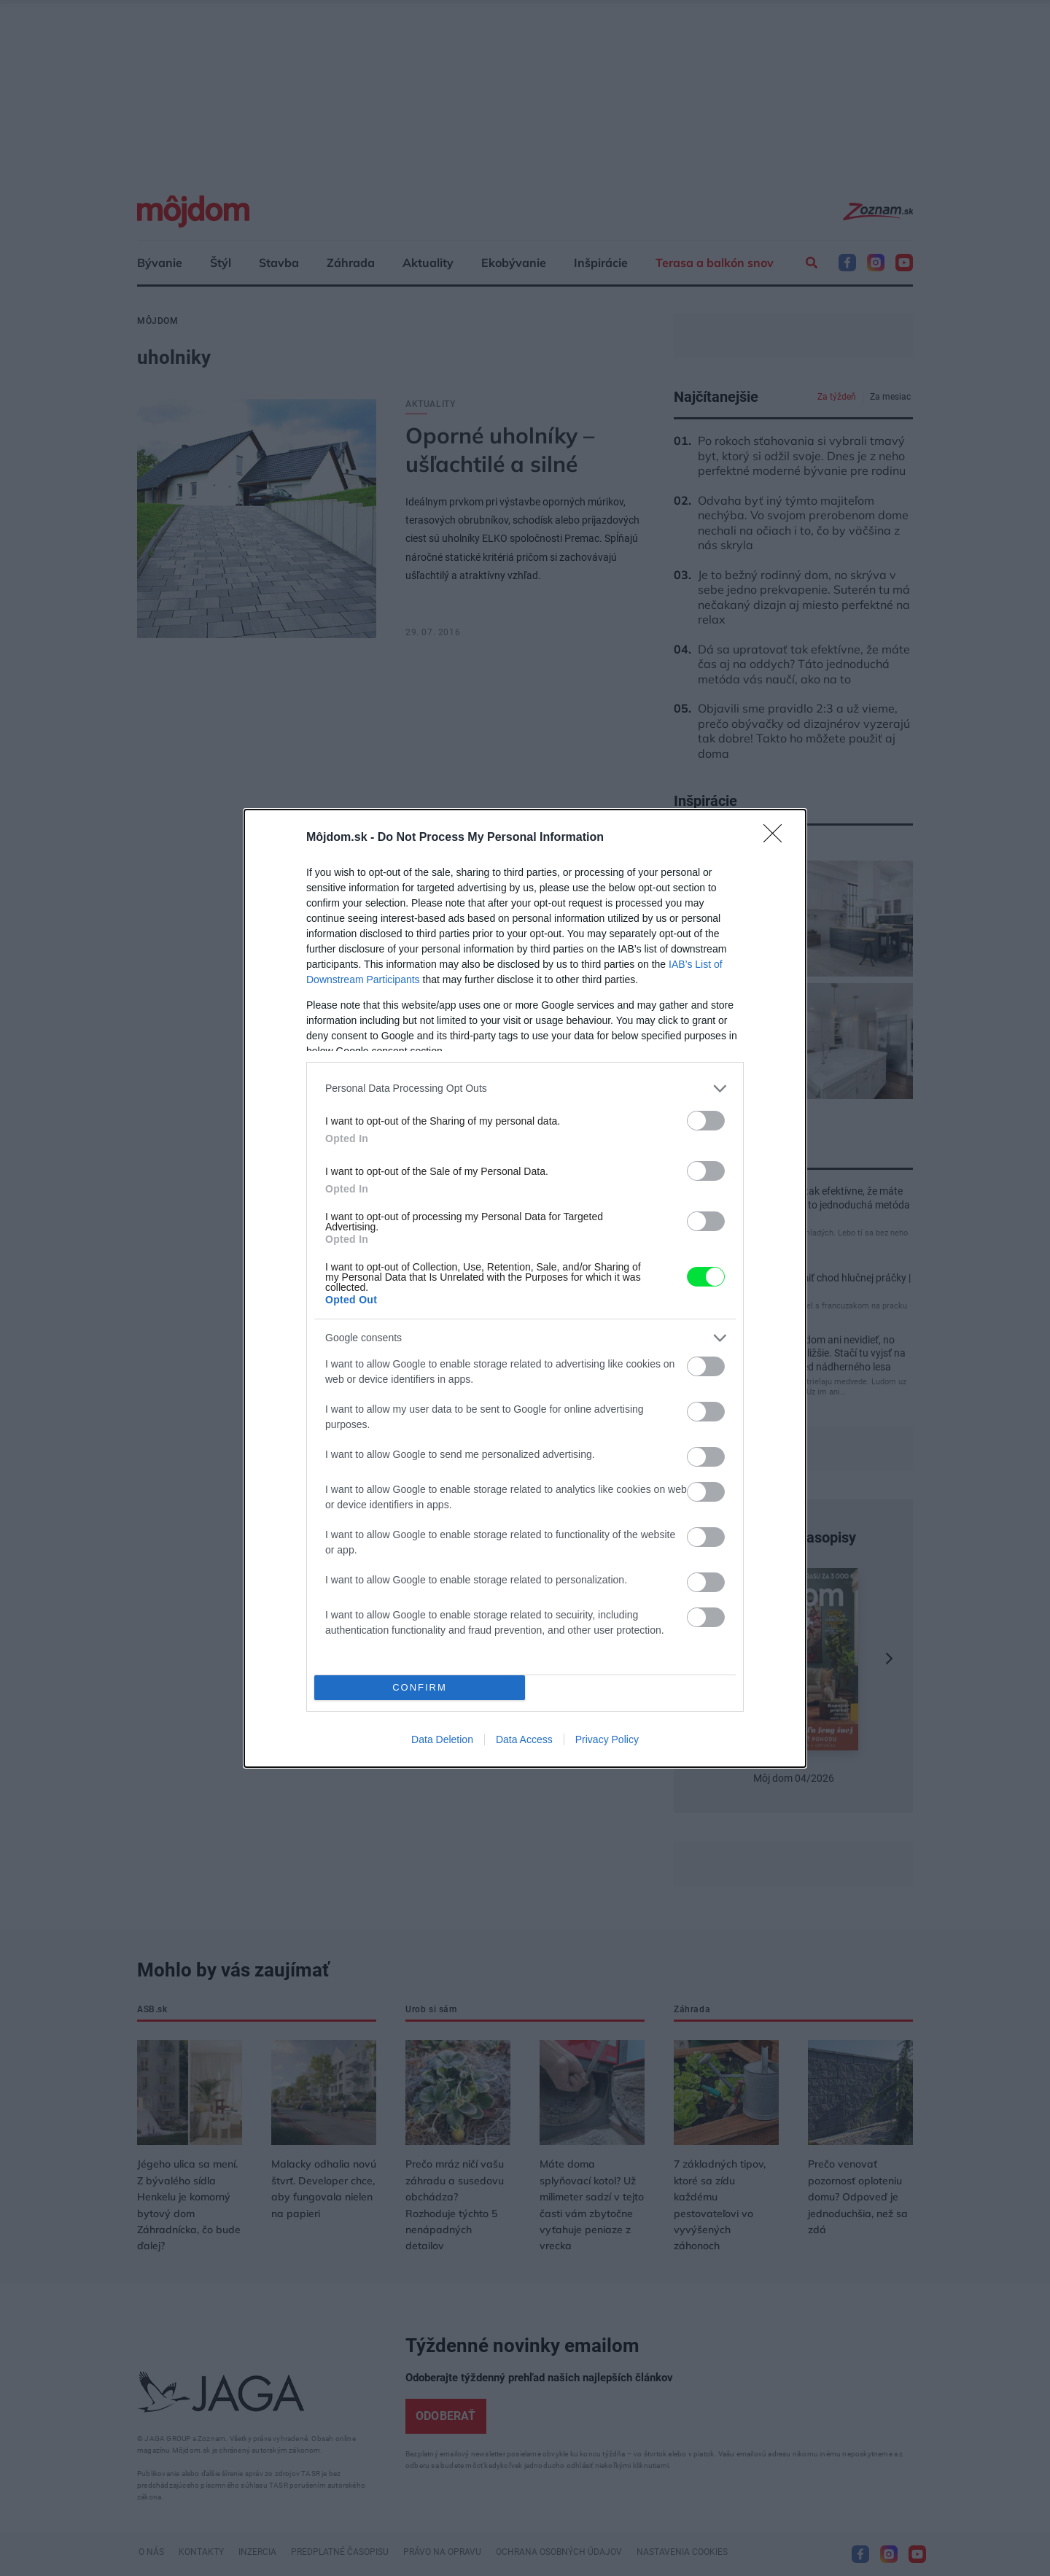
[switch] (706, 1120)
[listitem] (525, 1088)
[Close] (777, 838)
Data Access (524, 1739)
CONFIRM (419, 1687)
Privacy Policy (607, 1739)
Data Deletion (442, 1739)
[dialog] (525, 1288)
